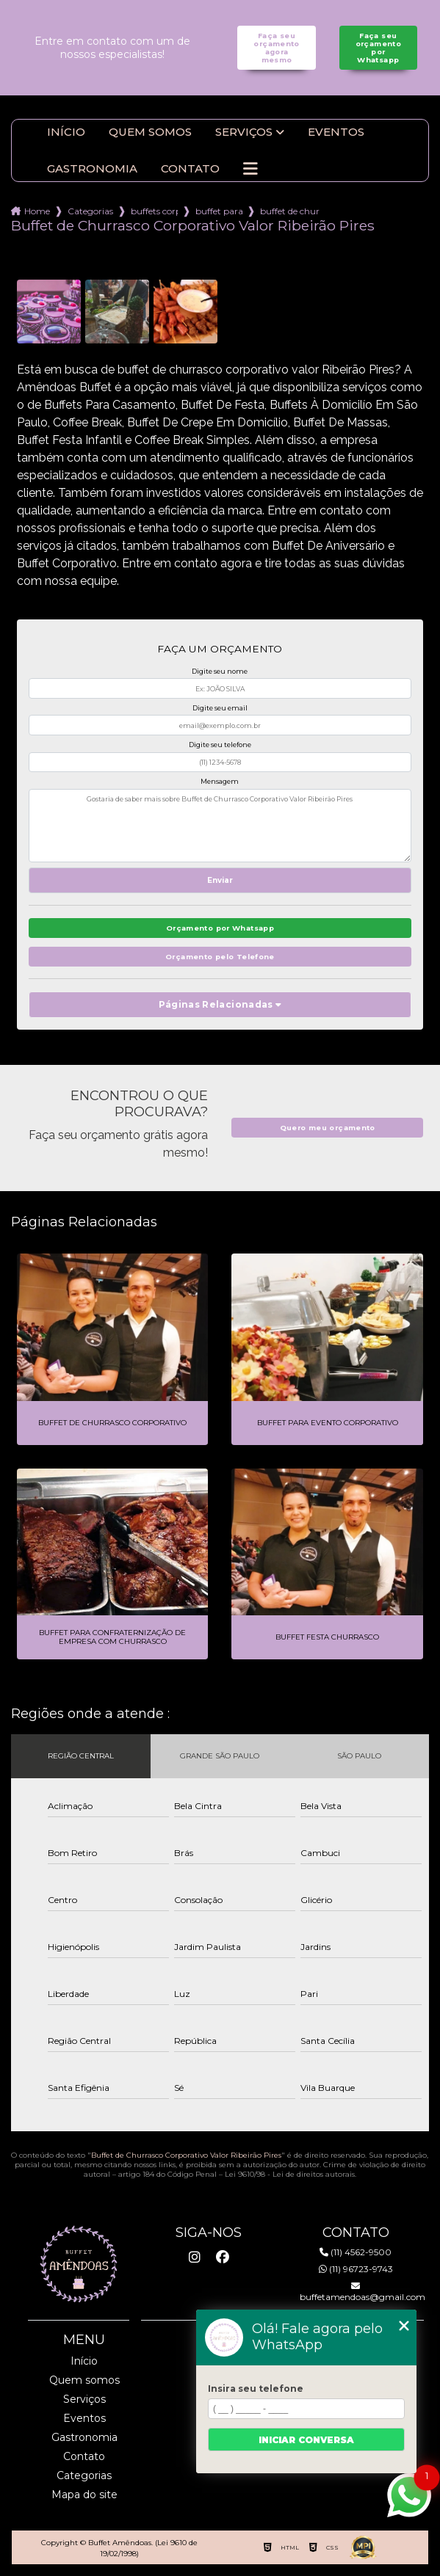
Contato (190, 168)
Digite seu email (220, 708)
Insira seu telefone (255, 2388)
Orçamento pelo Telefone (220, 957)
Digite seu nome (220, 671)
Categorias (90, 211)
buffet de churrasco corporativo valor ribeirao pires (290, 211)
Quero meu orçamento (327, 1128)
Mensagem (220, 781)
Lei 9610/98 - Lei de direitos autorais (290, 2174)
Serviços (244, 132)
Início (66, 132)
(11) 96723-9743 (356, 2268)
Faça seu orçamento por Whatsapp (378, 48)
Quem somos (150, 132)
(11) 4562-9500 (356, 2251)
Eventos (336, 132)
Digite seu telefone (220, 745)
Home (37, 211)
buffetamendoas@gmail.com (356, 2292)
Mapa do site (84, 2494)
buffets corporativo (154, 211)
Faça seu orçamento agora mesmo (276, 48)
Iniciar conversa (306, 2439)
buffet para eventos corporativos (218, 211)
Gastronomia (92, 168)
